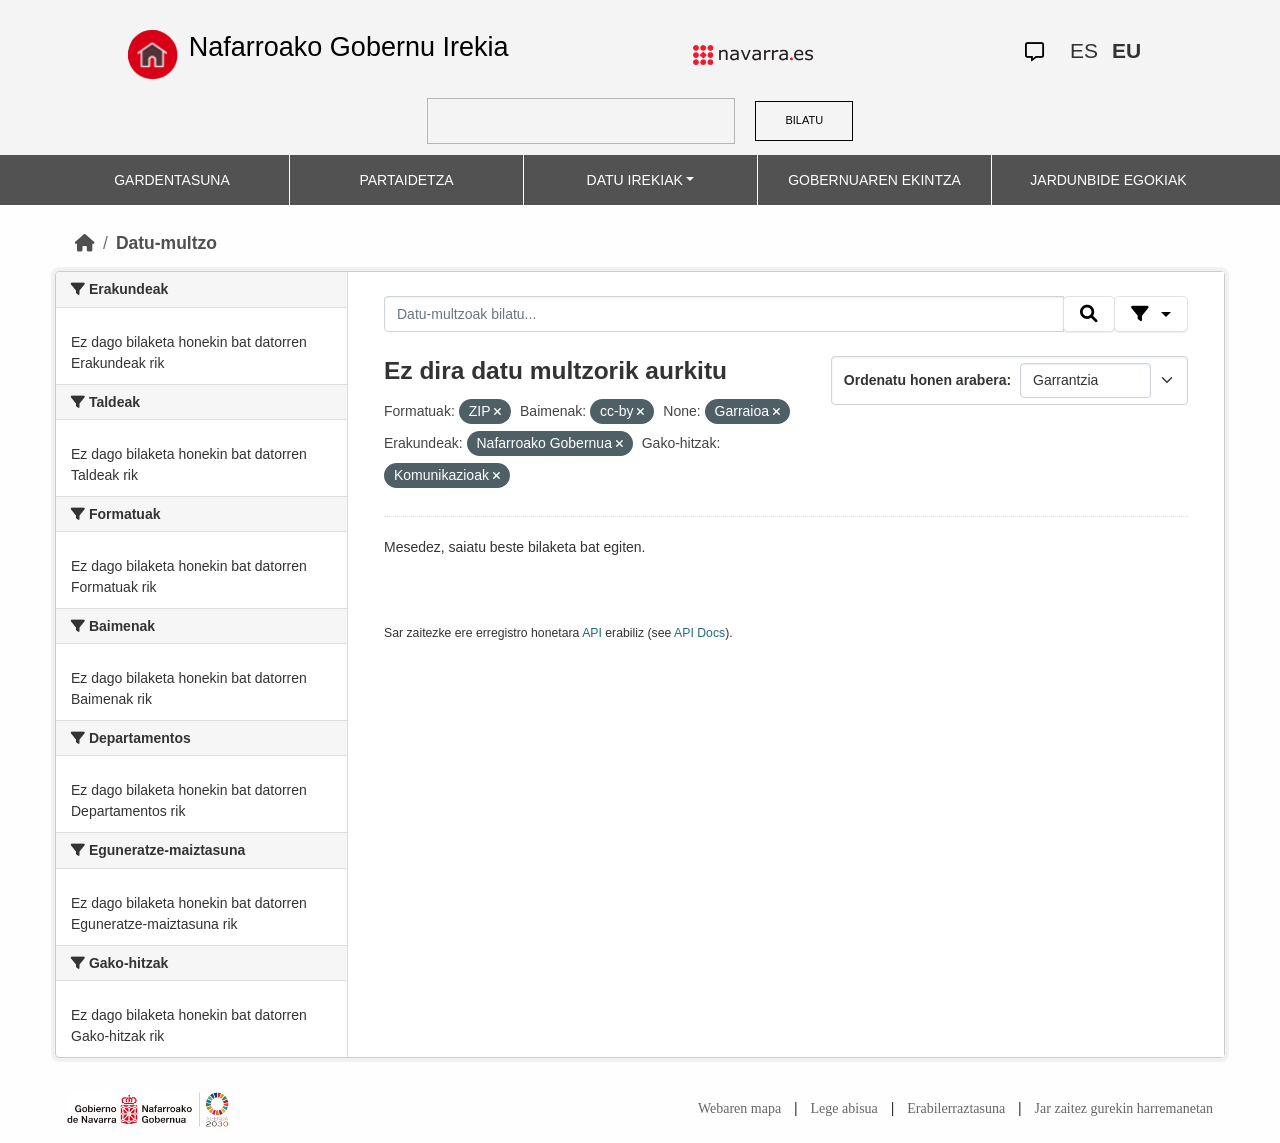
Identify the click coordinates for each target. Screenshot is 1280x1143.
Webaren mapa (739, 1108)
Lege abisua (844, 1108)
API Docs (699, 633)
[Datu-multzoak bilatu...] (724, 314)
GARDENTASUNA (172, 180)
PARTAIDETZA (406, 180)
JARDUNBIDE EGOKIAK (1108, 180)
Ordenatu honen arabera (925, 380)
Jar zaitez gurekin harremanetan (1124, 1108)
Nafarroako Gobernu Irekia (349, 47)
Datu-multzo (166, 243)
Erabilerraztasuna (956, 1108)
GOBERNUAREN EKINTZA (874, 180)
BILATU (804, 120)
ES (1084, 50)
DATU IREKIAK (635, 180)
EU (1126, 50)
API (592, 633)
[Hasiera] (85, 243)
